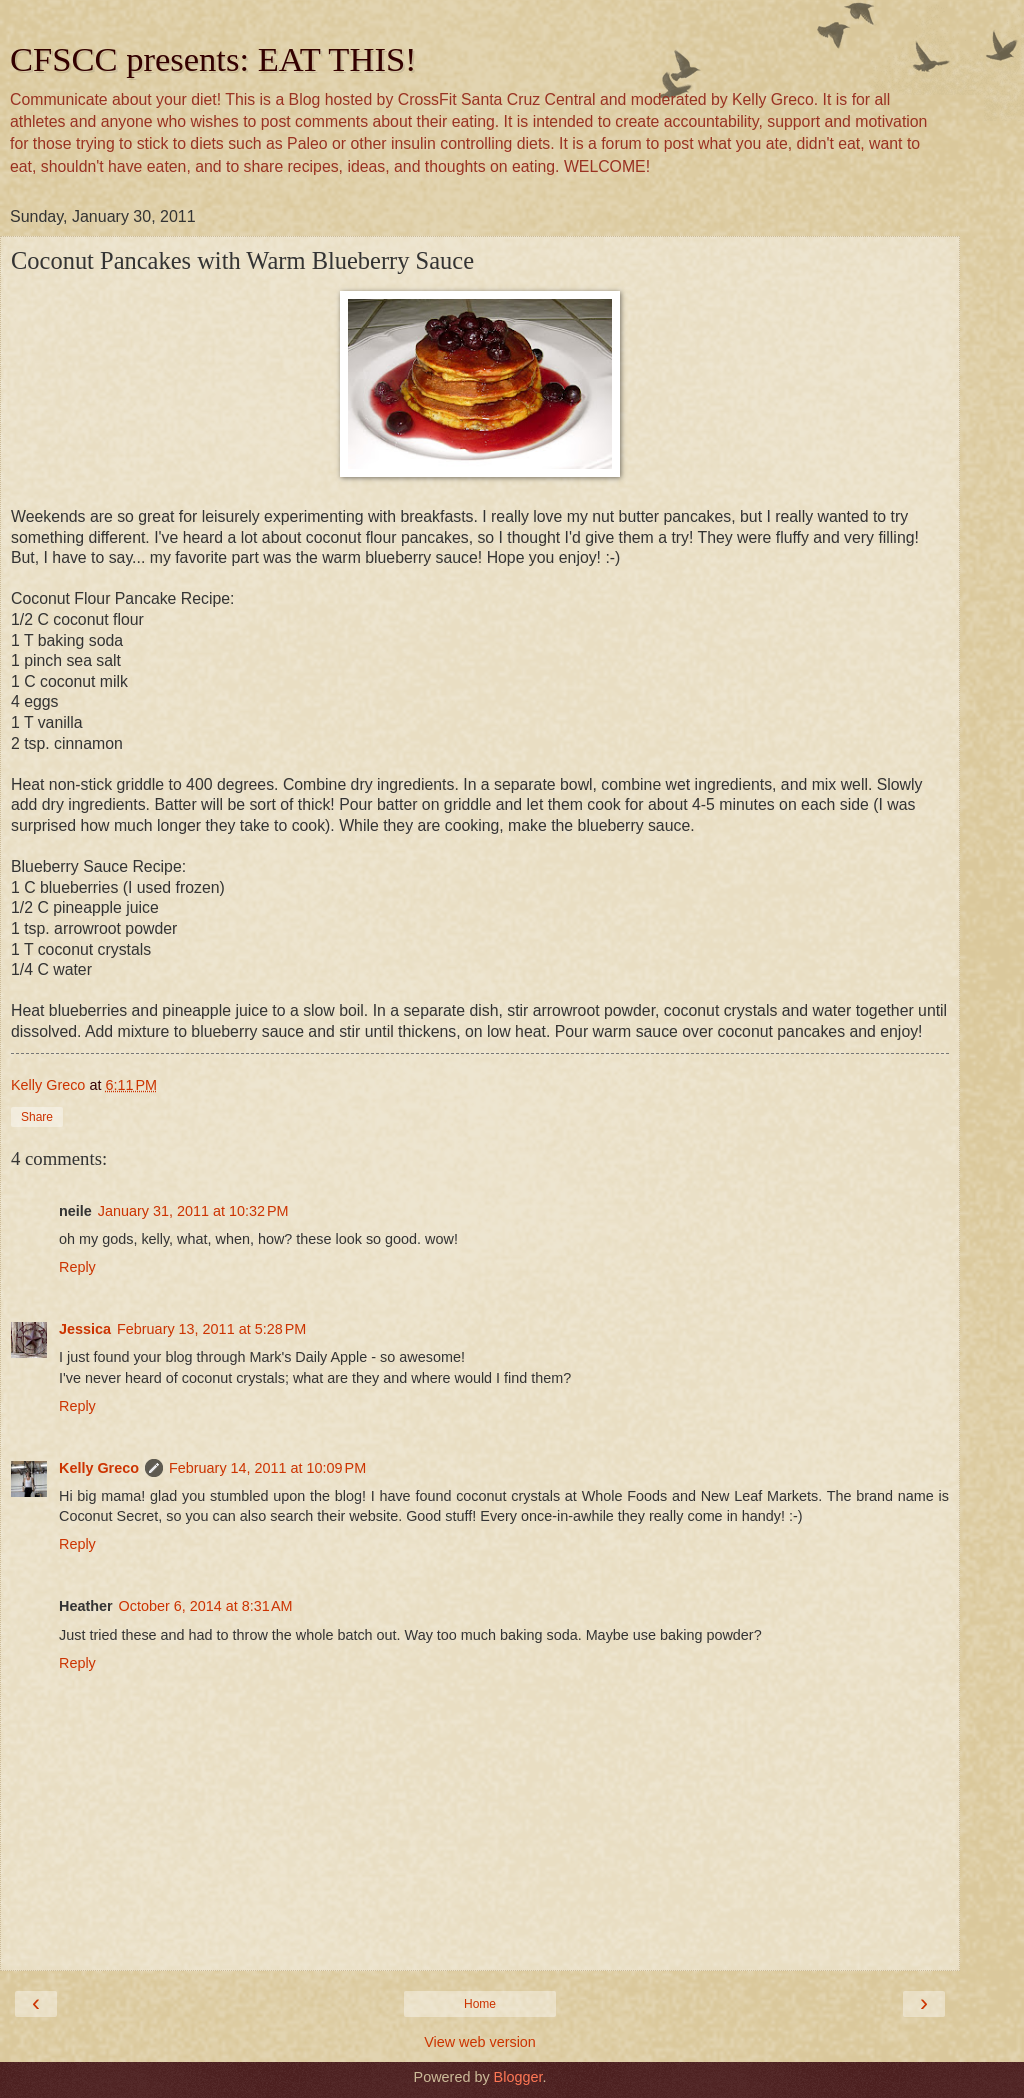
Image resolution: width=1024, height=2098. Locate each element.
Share (37, 1117)
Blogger (518, 2077)
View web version (480, 2042)
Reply (77, 1267)
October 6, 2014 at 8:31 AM (206, 1606)
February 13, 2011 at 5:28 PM (211, 1329)
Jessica (85, 1329)
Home (480, 2004)
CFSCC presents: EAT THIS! (213, 59)
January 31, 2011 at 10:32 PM (193, 1211)
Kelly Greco (99, 1468)
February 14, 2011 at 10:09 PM (267, 1468)
